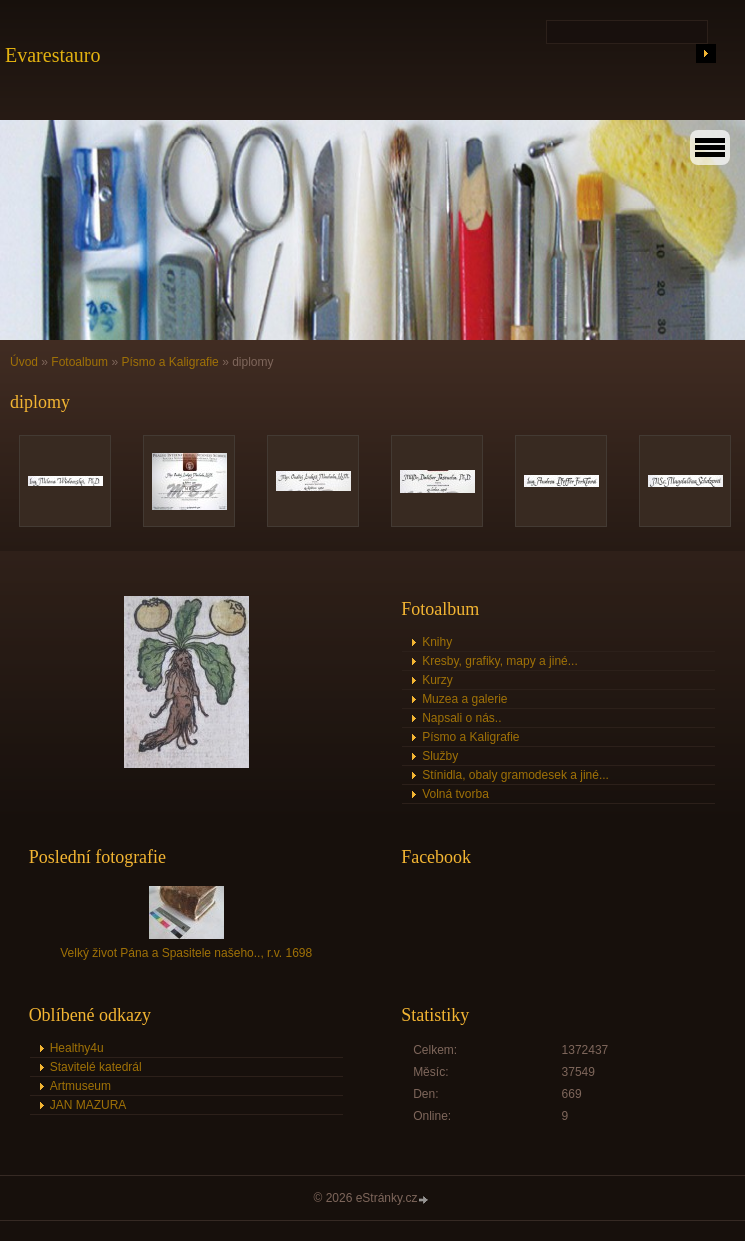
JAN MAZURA (88, 1105)
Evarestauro (53, 55)
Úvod (24, 362)
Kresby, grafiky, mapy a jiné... (500, 661)
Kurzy (437, 680)
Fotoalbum (79, 362)
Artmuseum (80, 1086)
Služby (440, 756)
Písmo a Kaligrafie (169, 362)
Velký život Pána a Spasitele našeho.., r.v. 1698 (186, 953)
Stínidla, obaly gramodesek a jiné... (515, 775)
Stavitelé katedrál (96, 1067)
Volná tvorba (455, 794)
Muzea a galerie (464, 699)
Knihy (437, 642)
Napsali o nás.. (461, 718)
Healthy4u (77, 1048)
